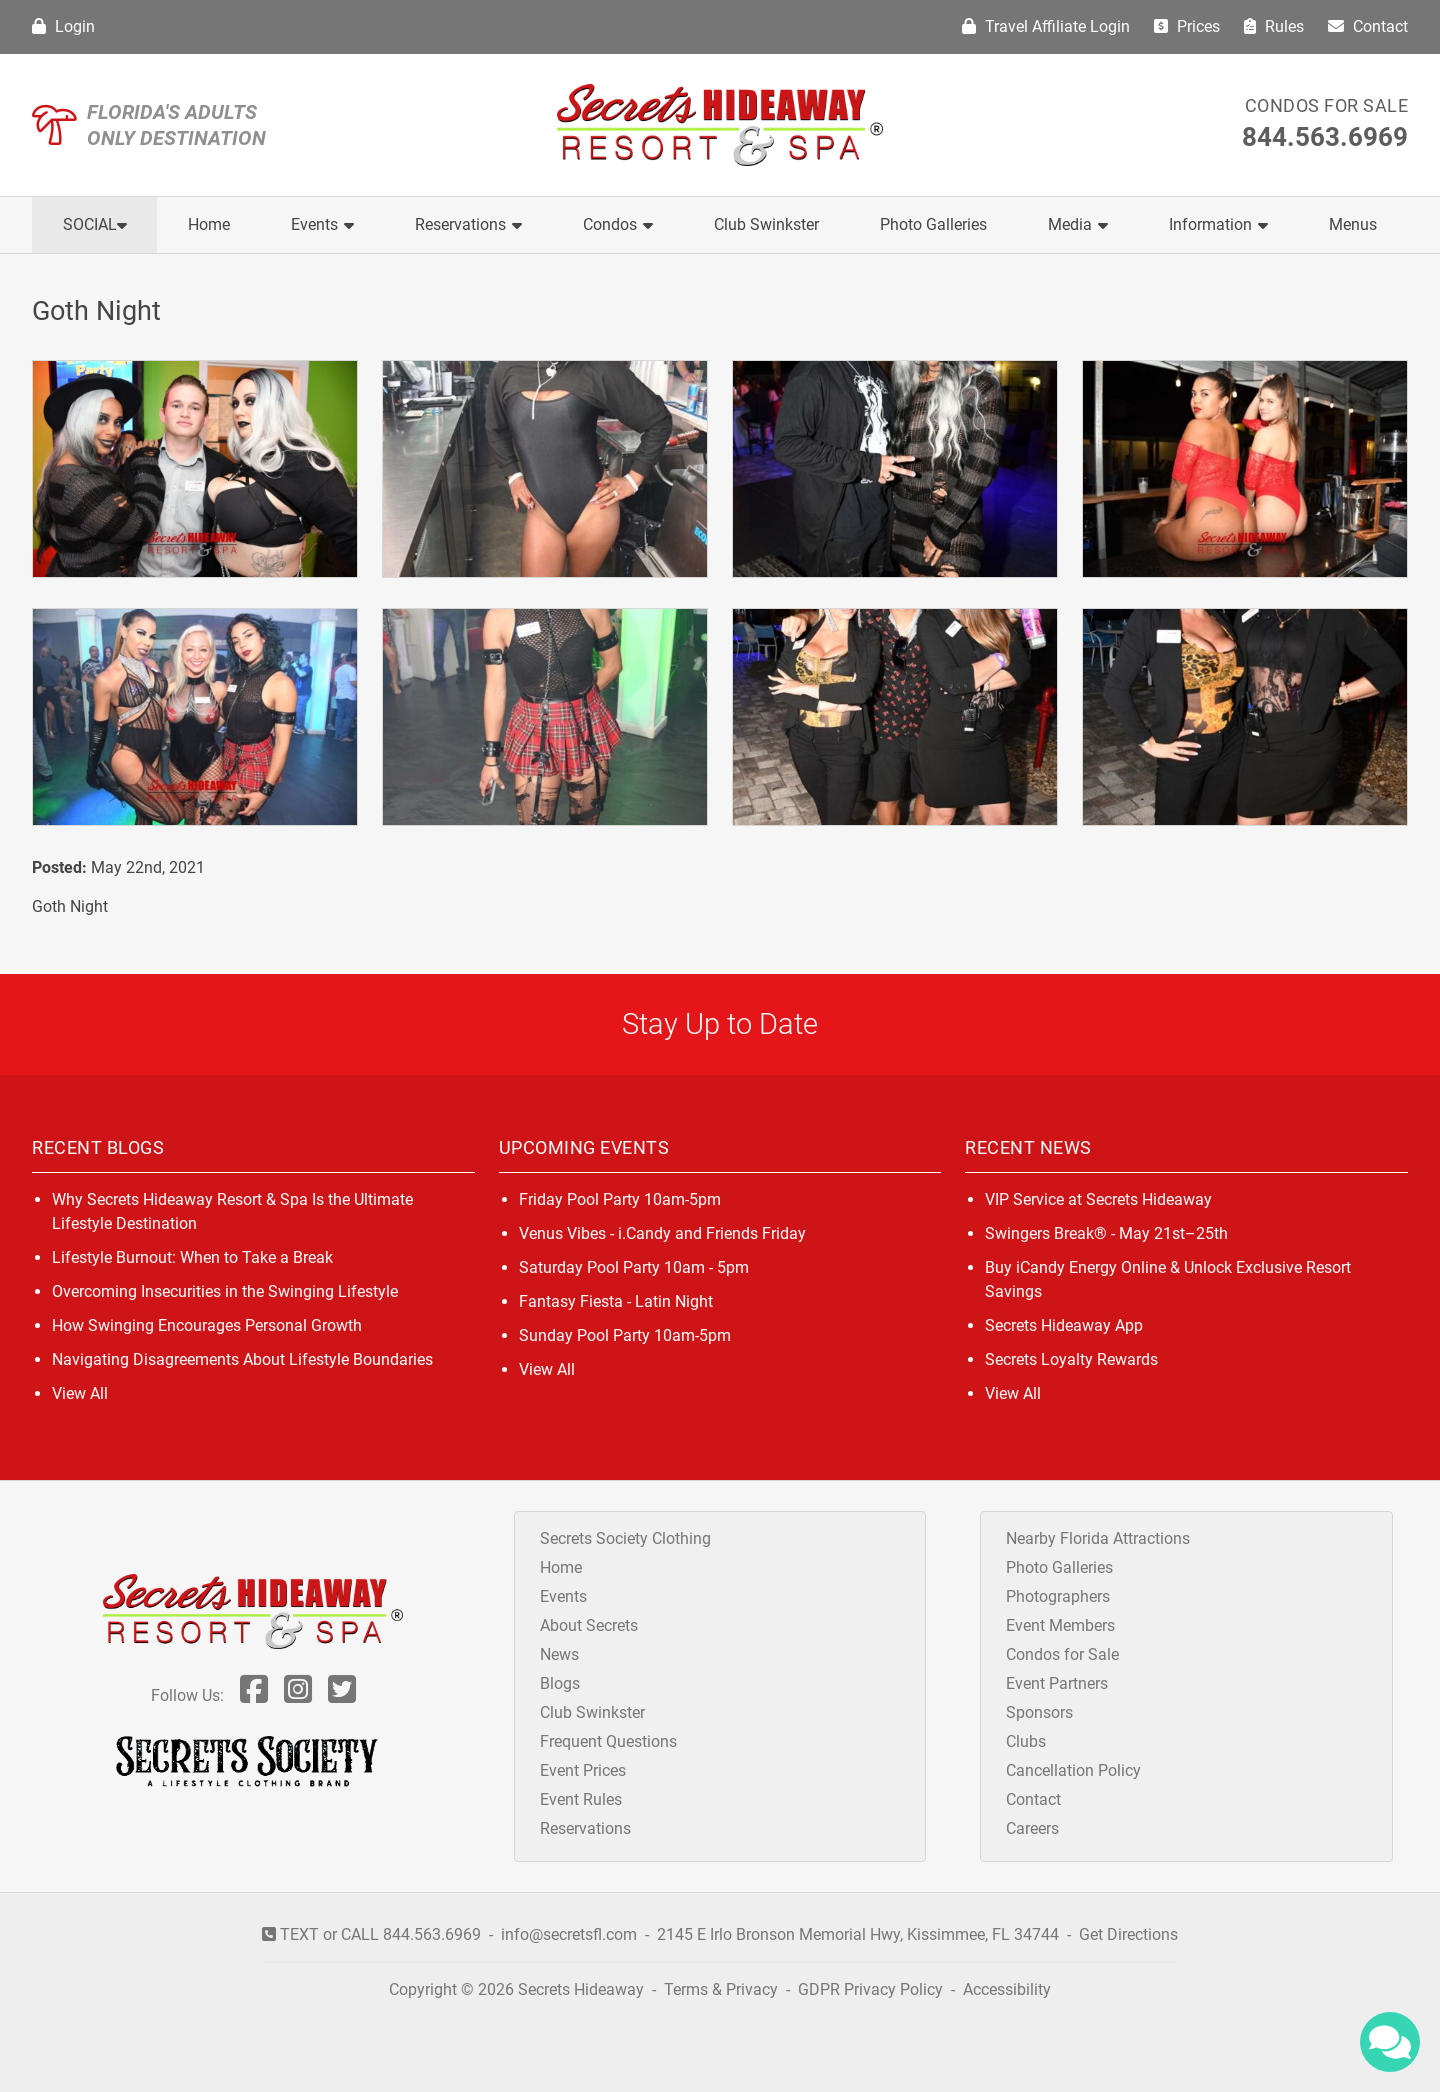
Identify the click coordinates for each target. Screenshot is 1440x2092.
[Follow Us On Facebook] (254, 1695)
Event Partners (1057, 1683)
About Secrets (589, 1625)
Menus (1353, 224)
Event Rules (581, 1799)
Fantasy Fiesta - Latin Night (616, 1301)
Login (63, 26)
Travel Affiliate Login (1046, 26)
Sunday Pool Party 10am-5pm (625, 1335)
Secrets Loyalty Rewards (1071, 1359)
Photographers (1058, 1596)
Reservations (468, 224)
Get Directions (1128, 1934)
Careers (1032, 1828)
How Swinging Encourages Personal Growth (207, 1325)
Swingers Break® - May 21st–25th (1106, 1233)
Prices (1187, 26)
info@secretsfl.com (569, 1934)
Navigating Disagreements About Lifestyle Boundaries (242, 1359)
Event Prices (583, 1770)
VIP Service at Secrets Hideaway (1098, 1199)
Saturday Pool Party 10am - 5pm (634, 1267)
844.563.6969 (1325, 137)
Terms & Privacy (721, 1989)
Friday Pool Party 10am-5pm (620, 1199)
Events (322, 224)
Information (1218, 224)
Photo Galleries (933, 224)
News (559, 1654)
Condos (618, 224)
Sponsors (1039, 1712)
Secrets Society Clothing (625, 1538)
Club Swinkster (766, 224)
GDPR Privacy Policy (872, 1989)
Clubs (1026, 1741)
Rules (1274, 26)
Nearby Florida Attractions (1098, 1538)
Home (209, 224)
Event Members (1060, 1625)
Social (95, 224)
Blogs (560, 1683)
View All (80, 1393)
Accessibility (1007, 1989)
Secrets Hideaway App (1064, 1325)
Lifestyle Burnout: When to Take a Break (192, 1257)
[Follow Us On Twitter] (342, 1695)
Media (1078, 224)
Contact (1368, 26)
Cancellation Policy (1073, 1770)
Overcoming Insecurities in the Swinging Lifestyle (225, 1291)
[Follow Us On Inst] (298, 1695)
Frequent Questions (608, 1741)
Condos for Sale (1327, 105)
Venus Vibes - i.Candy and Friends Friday (662, 1233)
